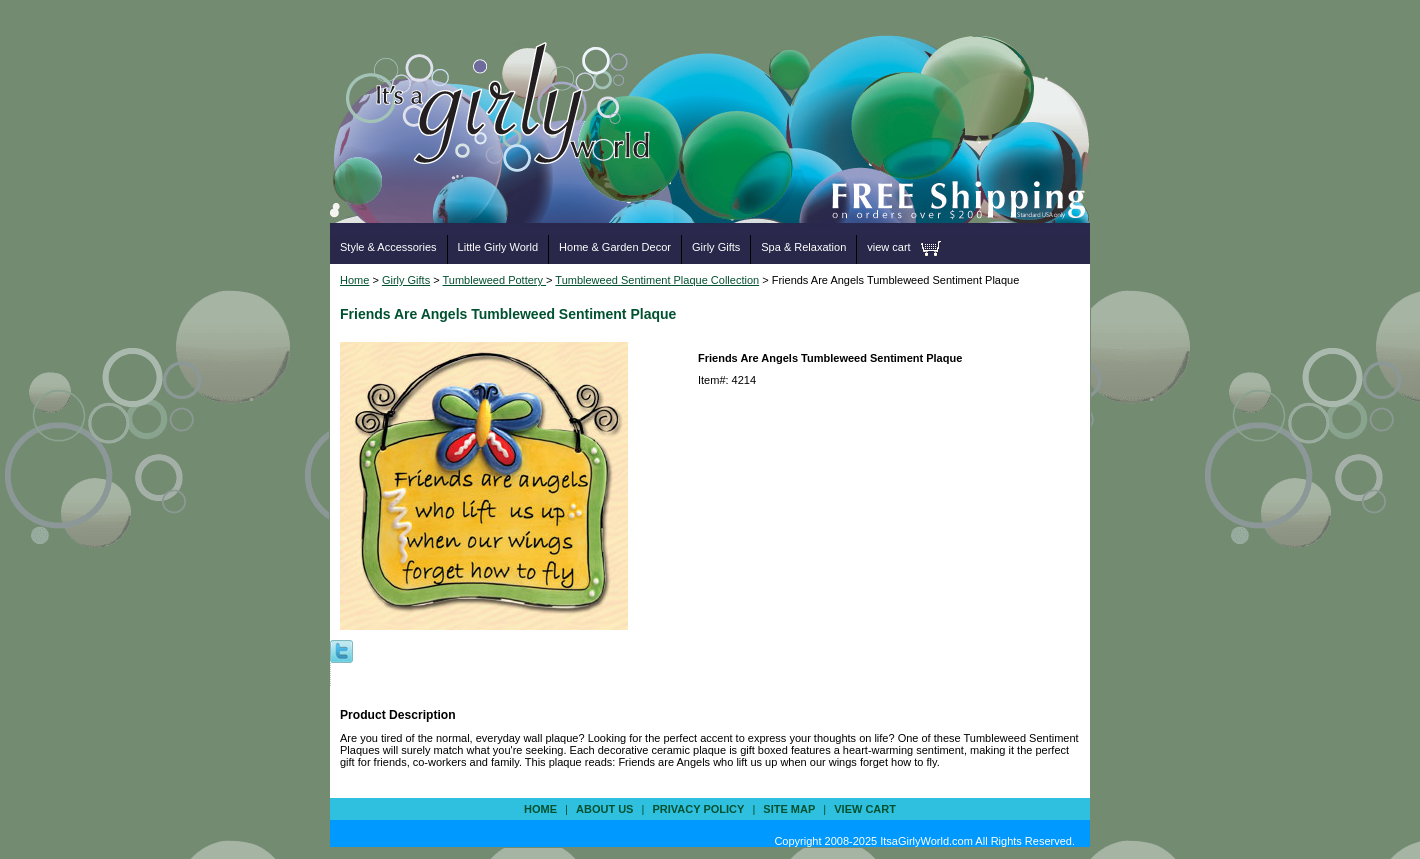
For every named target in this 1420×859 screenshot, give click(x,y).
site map (789, 809)
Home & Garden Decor (615, 247)
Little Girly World (498, 247)
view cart (888, 247)
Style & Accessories (388, 247)
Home (354, 280)
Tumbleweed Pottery (495, 280)
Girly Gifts (716, 247)
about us (604, 809)
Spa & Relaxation (803, 247)
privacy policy (698, 809)
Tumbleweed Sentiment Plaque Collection (657, 280)
